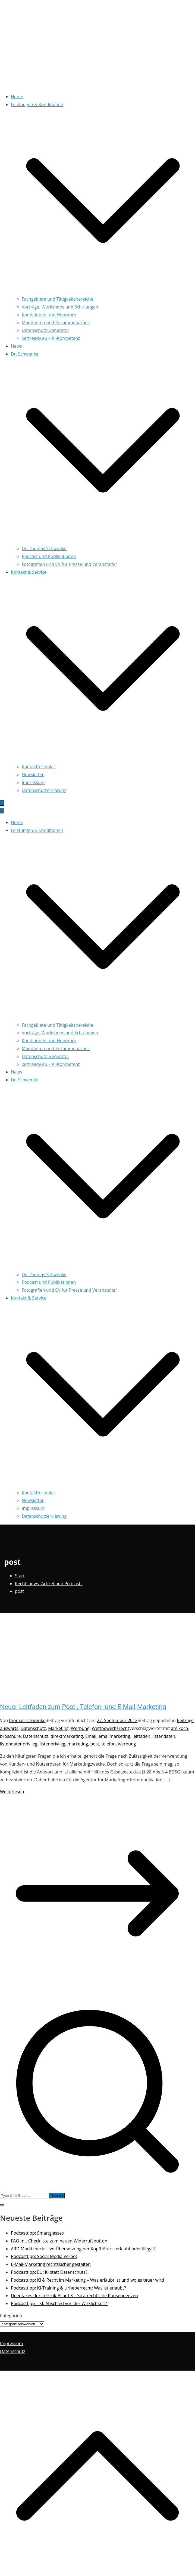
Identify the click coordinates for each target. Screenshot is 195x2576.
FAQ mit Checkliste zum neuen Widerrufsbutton (59, 2241)
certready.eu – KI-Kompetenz (51, 338)
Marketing (58, 1728)
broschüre (10, 1736)
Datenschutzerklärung (44, 790)
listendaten (164, 1736)
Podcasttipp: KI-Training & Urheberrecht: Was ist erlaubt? (68, 2288)
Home (17, 97)
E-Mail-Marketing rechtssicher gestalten (51, 2264)
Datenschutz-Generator (45, 330)
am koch (179, 1728)
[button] (103, 291)
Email (90, 1736)
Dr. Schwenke (24, 1080)
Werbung (80, 1728)
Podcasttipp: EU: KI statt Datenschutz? (50, 2272)
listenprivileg (52, 1744)
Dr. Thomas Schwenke (44, 548)
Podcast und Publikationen (49, 556)
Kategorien (11, 2316)
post (94, 1744)
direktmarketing (67, 1736)
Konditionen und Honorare (49, 315)
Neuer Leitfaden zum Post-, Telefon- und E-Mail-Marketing (83, 1707)
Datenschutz (33, 1728)
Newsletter (33, 775)
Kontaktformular (38, 767)
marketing (77, 1744)
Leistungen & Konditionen (37, 830)
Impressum (33, 782)
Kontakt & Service (28, 1298)
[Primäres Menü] (2, 803)
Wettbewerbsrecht (110, 1728)
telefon (109, 1744)
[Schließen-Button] (2, 810)
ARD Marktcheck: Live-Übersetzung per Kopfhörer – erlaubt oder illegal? (83, 2249)
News (16, 346)
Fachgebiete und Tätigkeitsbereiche (57, 299)
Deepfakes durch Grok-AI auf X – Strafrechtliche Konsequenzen (74, 2296)
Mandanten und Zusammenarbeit (56, 323)
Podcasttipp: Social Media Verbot (44, 2256)
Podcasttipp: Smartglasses (37, 2233)
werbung (127, 1744)
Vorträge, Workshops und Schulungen (60, 307)
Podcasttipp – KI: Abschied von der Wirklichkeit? (59, 2303)
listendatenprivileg (18, 1744)
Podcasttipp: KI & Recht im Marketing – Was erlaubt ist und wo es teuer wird (87, 2280)
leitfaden (141, 1736)
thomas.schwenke (27, 1720)
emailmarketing (114, 1736)
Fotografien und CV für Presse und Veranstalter (69, 564)
